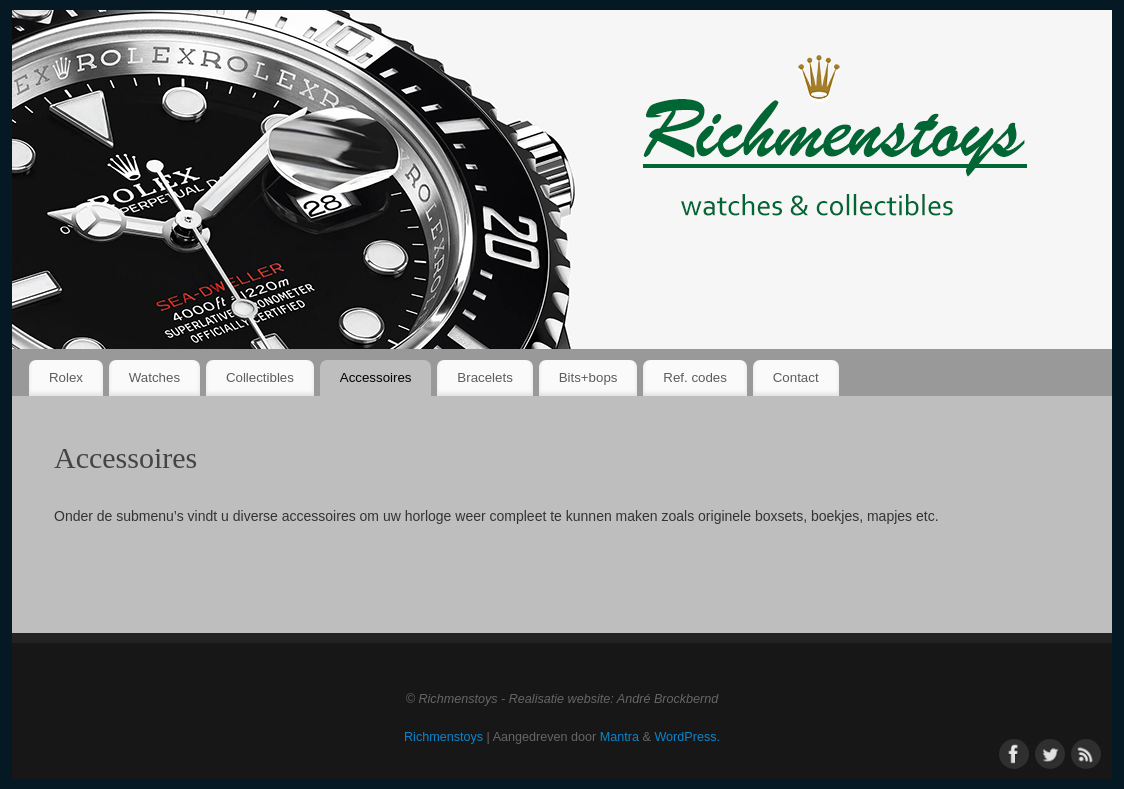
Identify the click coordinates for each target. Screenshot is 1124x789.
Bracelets (484, 377)
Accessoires (376, 377)
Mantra (619, 737)
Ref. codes (695, 377)
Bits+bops (588, 377)
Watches (154, 377)
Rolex (66, 377)
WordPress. (687, 737)
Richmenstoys (443, 737)
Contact (796, 377)
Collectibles (260, 377)
